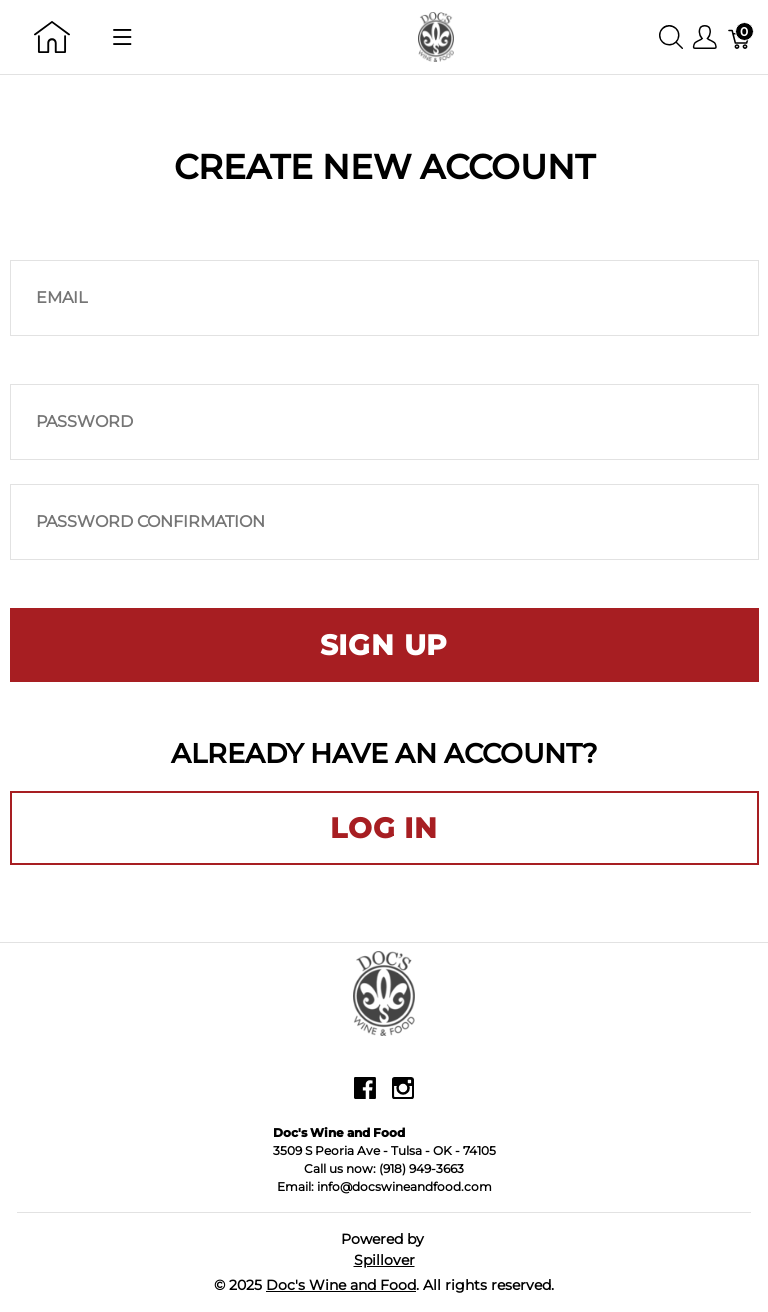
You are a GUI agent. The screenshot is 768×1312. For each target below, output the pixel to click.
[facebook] (365, 1096)
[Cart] (740, 37)
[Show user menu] (705, 37)
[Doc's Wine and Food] (436, 35)
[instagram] (403, 1096)
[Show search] (671, 37)
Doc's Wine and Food (341, 1285)
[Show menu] (122, 37)
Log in (384, 828)
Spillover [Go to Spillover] (384, 1260)
